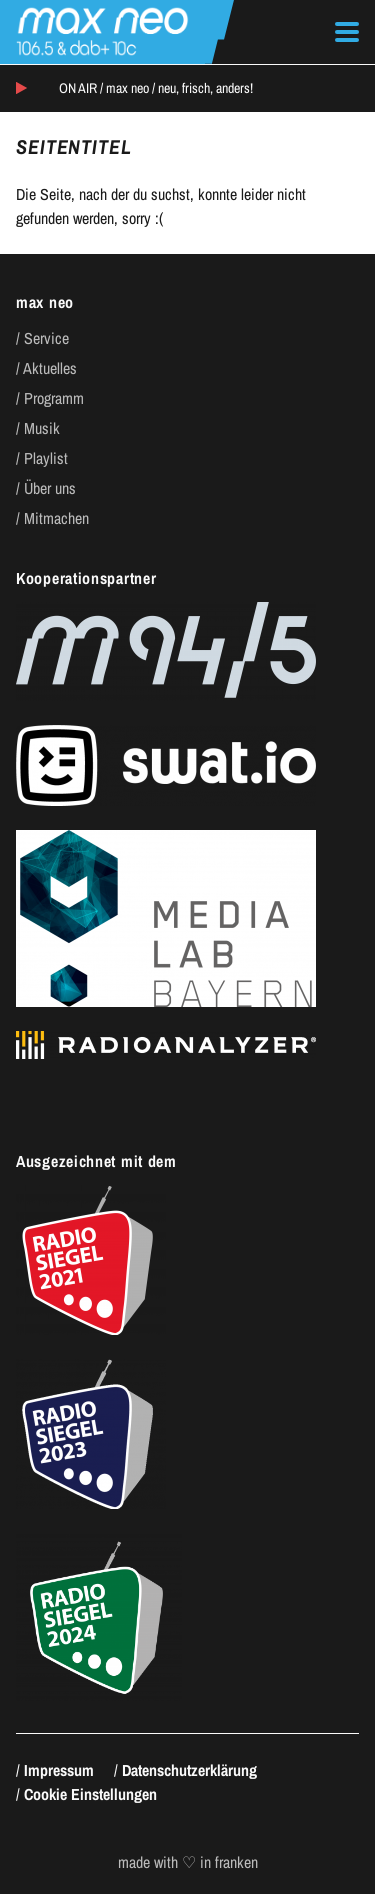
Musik (42, 428)
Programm (54, 398)
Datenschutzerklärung (189, 1770)
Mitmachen (56, 518)
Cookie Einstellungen (90, 1794)
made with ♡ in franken (188, 1862)
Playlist (46, 458)
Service (46, 338)
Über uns (50, 488)
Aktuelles (50, 368)
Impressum (59, 1770)
